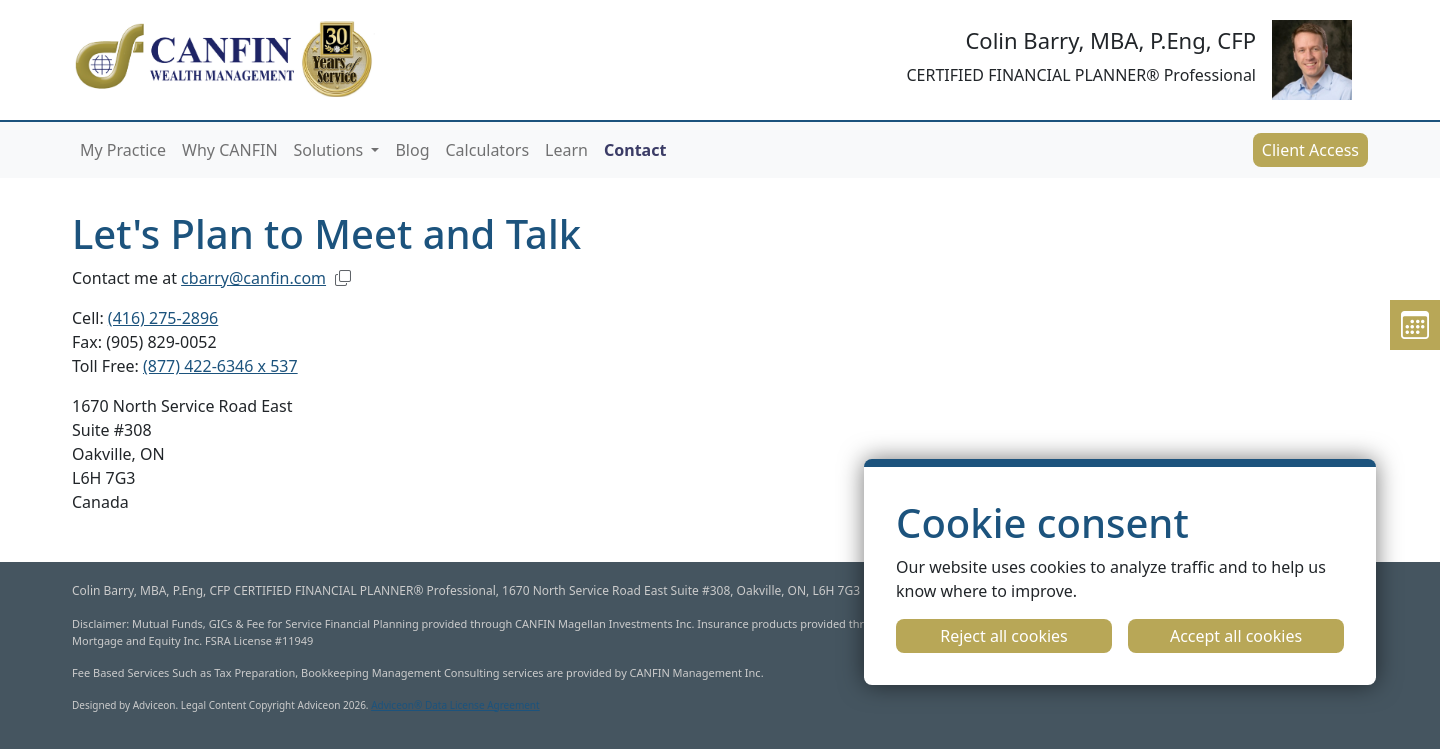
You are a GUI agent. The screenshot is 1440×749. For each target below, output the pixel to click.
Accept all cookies (1236, 636)
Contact (635, 150)
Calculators (487, 150)
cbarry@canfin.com (253, 278)
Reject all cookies (1004, 636)
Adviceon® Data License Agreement (455, 705)
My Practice (123, 150)
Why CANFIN (229, 150)
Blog (412, 150)
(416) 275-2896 (163, 318)
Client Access (1310, 150)
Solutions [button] (331, 150)
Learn (566, 150)
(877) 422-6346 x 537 (220, 366)
